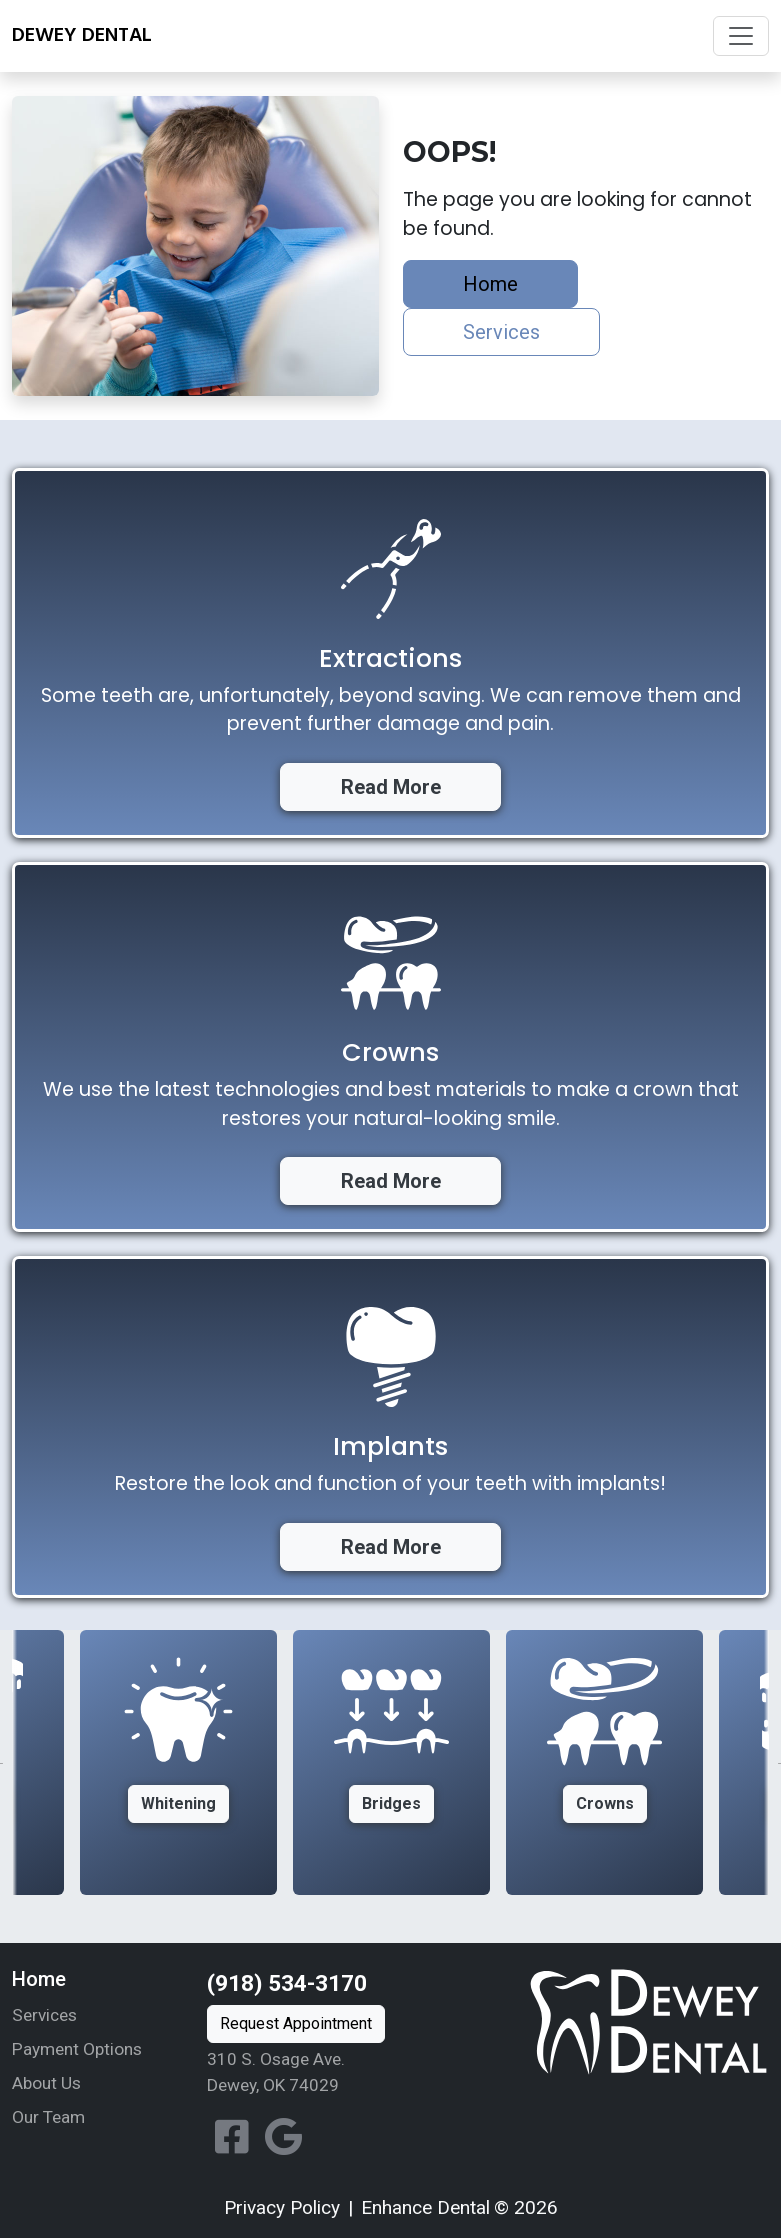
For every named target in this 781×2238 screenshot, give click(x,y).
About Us (46, 2083)
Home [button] (490, 284)
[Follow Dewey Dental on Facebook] (232, 2138)
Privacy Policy (282, 2207)
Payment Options (77, 2049)
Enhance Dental (425, 2207)
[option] (391, 1762)
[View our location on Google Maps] (325, 2073)
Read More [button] (391, 787)
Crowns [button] (605, 1803)
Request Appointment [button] (296, 2023)
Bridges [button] (391, 1803)
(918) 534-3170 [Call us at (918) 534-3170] (287, 1983)
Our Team (48, 2117)
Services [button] (501, 332)
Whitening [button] (178, 1803)
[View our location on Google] (283, 2138)
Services (44, 2015)
